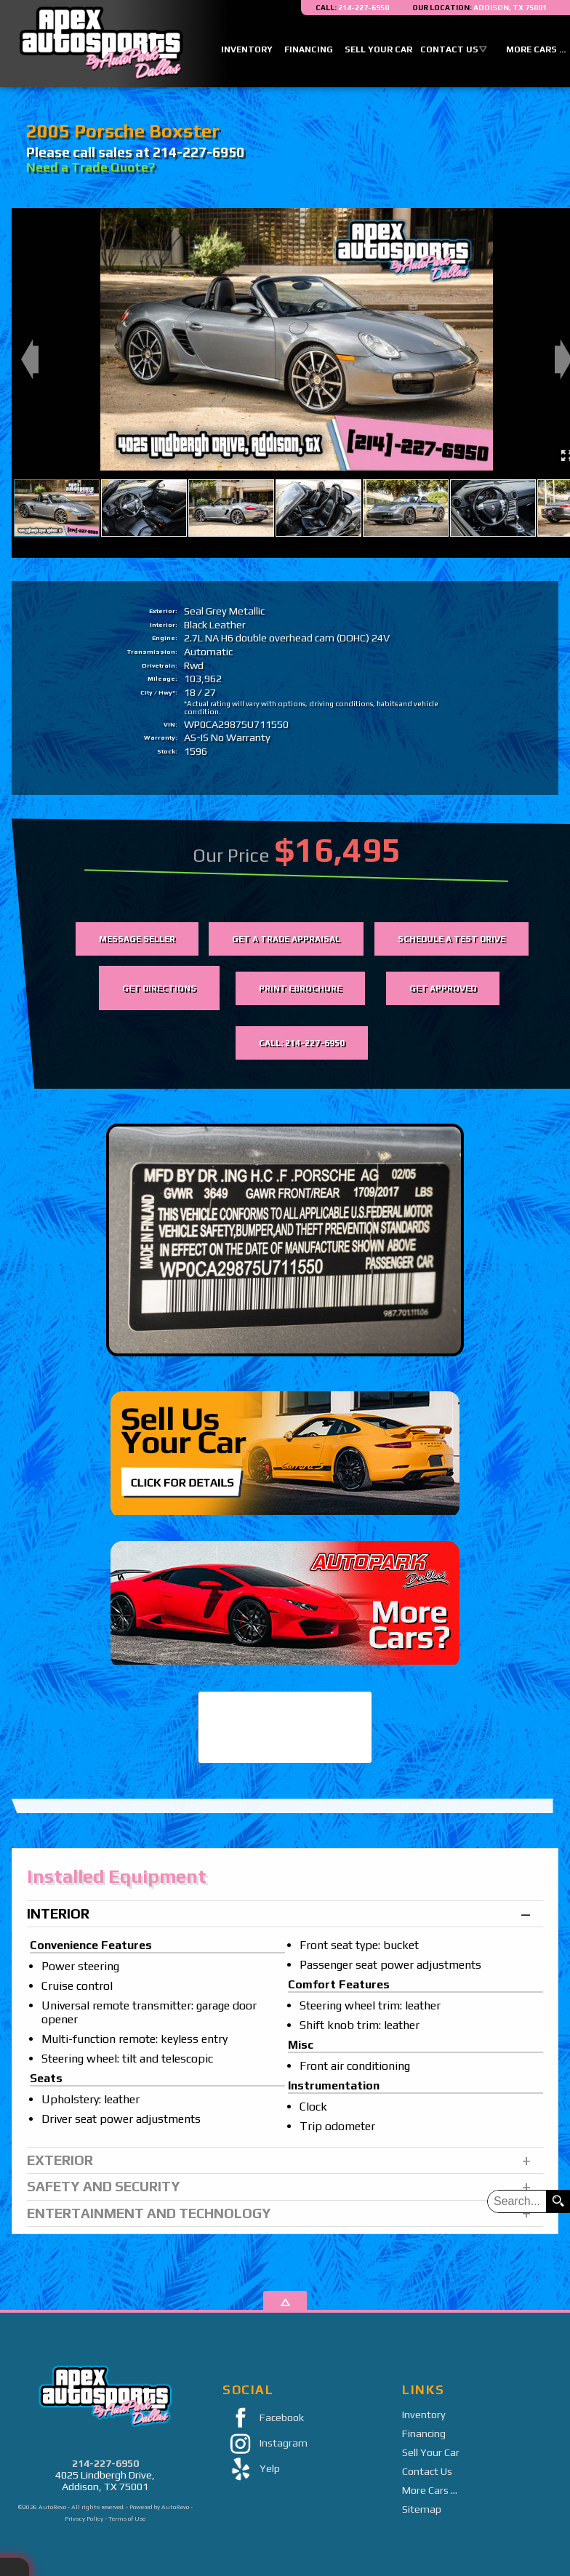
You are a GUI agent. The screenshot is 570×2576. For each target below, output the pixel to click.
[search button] (557, 2201)
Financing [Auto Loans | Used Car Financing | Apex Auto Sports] (308, 49)
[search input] (517, 2201)
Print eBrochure (300, 988)
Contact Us (427, 2471)
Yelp (251, 2469)
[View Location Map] (479, 7)
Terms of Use (126, 2518)
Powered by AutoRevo (159, 2507)
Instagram (265, 2444)
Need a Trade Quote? (90, 167)
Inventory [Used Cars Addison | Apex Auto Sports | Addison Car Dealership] (247, 49)
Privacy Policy (84, 2518)
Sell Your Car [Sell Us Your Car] (378, 49)
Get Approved (442, 988)
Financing (424, 2433)
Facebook (263, 2418)
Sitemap (421, 2509)
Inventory (424, 2414)
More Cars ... (429, 2490)
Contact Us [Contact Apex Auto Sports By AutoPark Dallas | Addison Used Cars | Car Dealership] (449, 49)
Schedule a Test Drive (451, 939)
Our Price (231, 855)
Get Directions (159, 988)
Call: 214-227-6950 (302, 1043)
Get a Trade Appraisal (286, 939)
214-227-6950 (105, 2463)
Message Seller (137, 939)
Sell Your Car (430, 2452)
